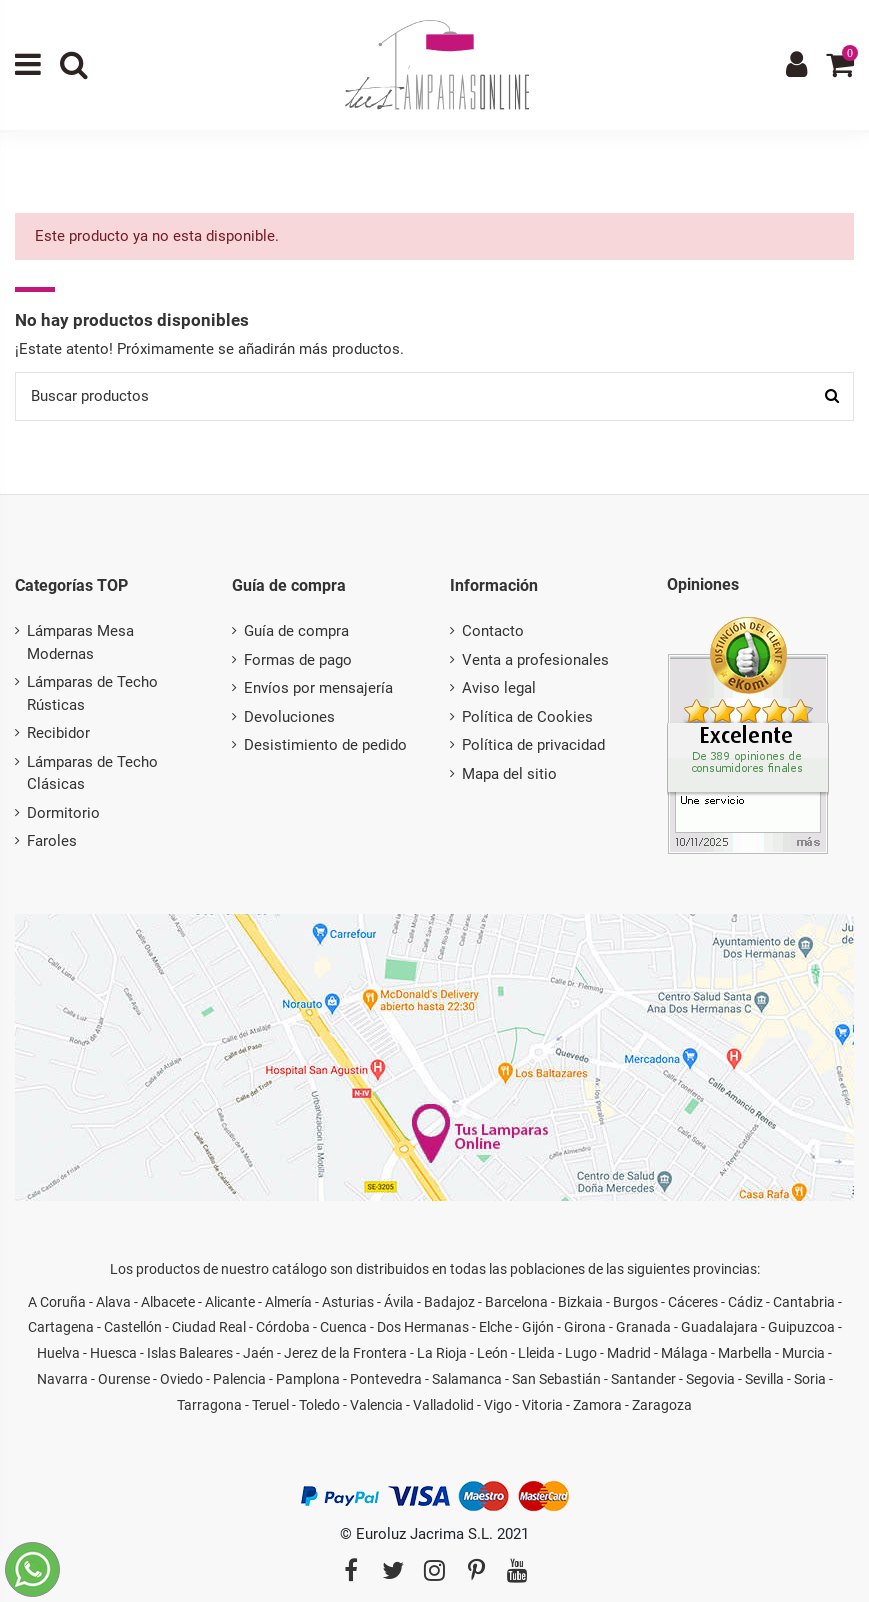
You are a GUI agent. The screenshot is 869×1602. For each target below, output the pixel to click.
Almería (288, 1302)
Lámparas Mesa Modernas (80, 642)
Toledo (319, 1405)
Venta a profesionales (535, 660)
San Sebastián (556, 1379)
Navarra (62, 1379)
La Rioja (442, 1353)
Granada (643, 1327)
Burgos (635, 1302)
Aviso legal (499, 688)
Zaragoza (662, 1405)
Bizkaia (580, 1302)
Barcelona (516, 1302)
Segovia (710, 1379)
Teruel (270, 1405)
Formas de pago (298, 660)
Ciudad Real (209, 1327)
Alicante (230, 1302)
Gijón (538, 1327)
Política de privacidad (533, 745)
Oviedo (181, 1379)
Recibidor (58, 733)
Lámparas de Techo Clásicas (92, 773)
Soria (810, 1379)
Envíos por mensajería (318, 688)
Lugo (581, 1353)
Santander (643, 1379)
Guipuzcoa (801, 1327)
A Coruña (57, 1302)
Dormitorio (63, 813)
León (492, 1353)
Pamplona (308, 1379)
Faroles (52, 841)
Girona (585, 1327)
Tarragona (209, 1405)
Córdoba (283, 1327)
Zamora (597, 1405)
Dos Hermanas (423, 1327)
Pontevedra (386, 1379)
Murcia (803, 1353)
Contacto (493, 631)
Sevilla (764, 1379)
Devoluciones (289, 717)
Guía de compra (296, 631)
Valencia (376, 1405)
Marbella (745, 1353)
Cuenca (343, 1327)
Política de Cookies (527, 717)
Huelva (58, 1353)
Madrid (629, 1353)
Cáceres (693, 1302)
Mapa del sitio (509, 774)
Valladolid (443, 1405)
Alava (113, 1302)
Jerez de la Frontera (345, 1353)
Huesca (113, 1353)
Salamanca (467, 1379)
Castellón (133, 1327)
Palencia (239, 1379)
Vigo (498, 1405)
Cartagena (61, 1327)
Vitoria (542, 1405)
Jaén (258, 1353)
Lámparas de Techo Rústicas (92, 693)
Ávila (399, 1302)
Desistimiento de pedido (325, 745)
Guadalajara (719, 1327)
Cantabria (804, 1302)
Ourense (124, 1379)
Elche (495, 1327)
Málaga (684, 1353)
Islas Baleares (190, 1353)
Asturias (348, 1302)
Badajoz (449, 1302)
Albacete (168, 1302)
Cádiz (745, 1302)
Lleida (536, 1353)
